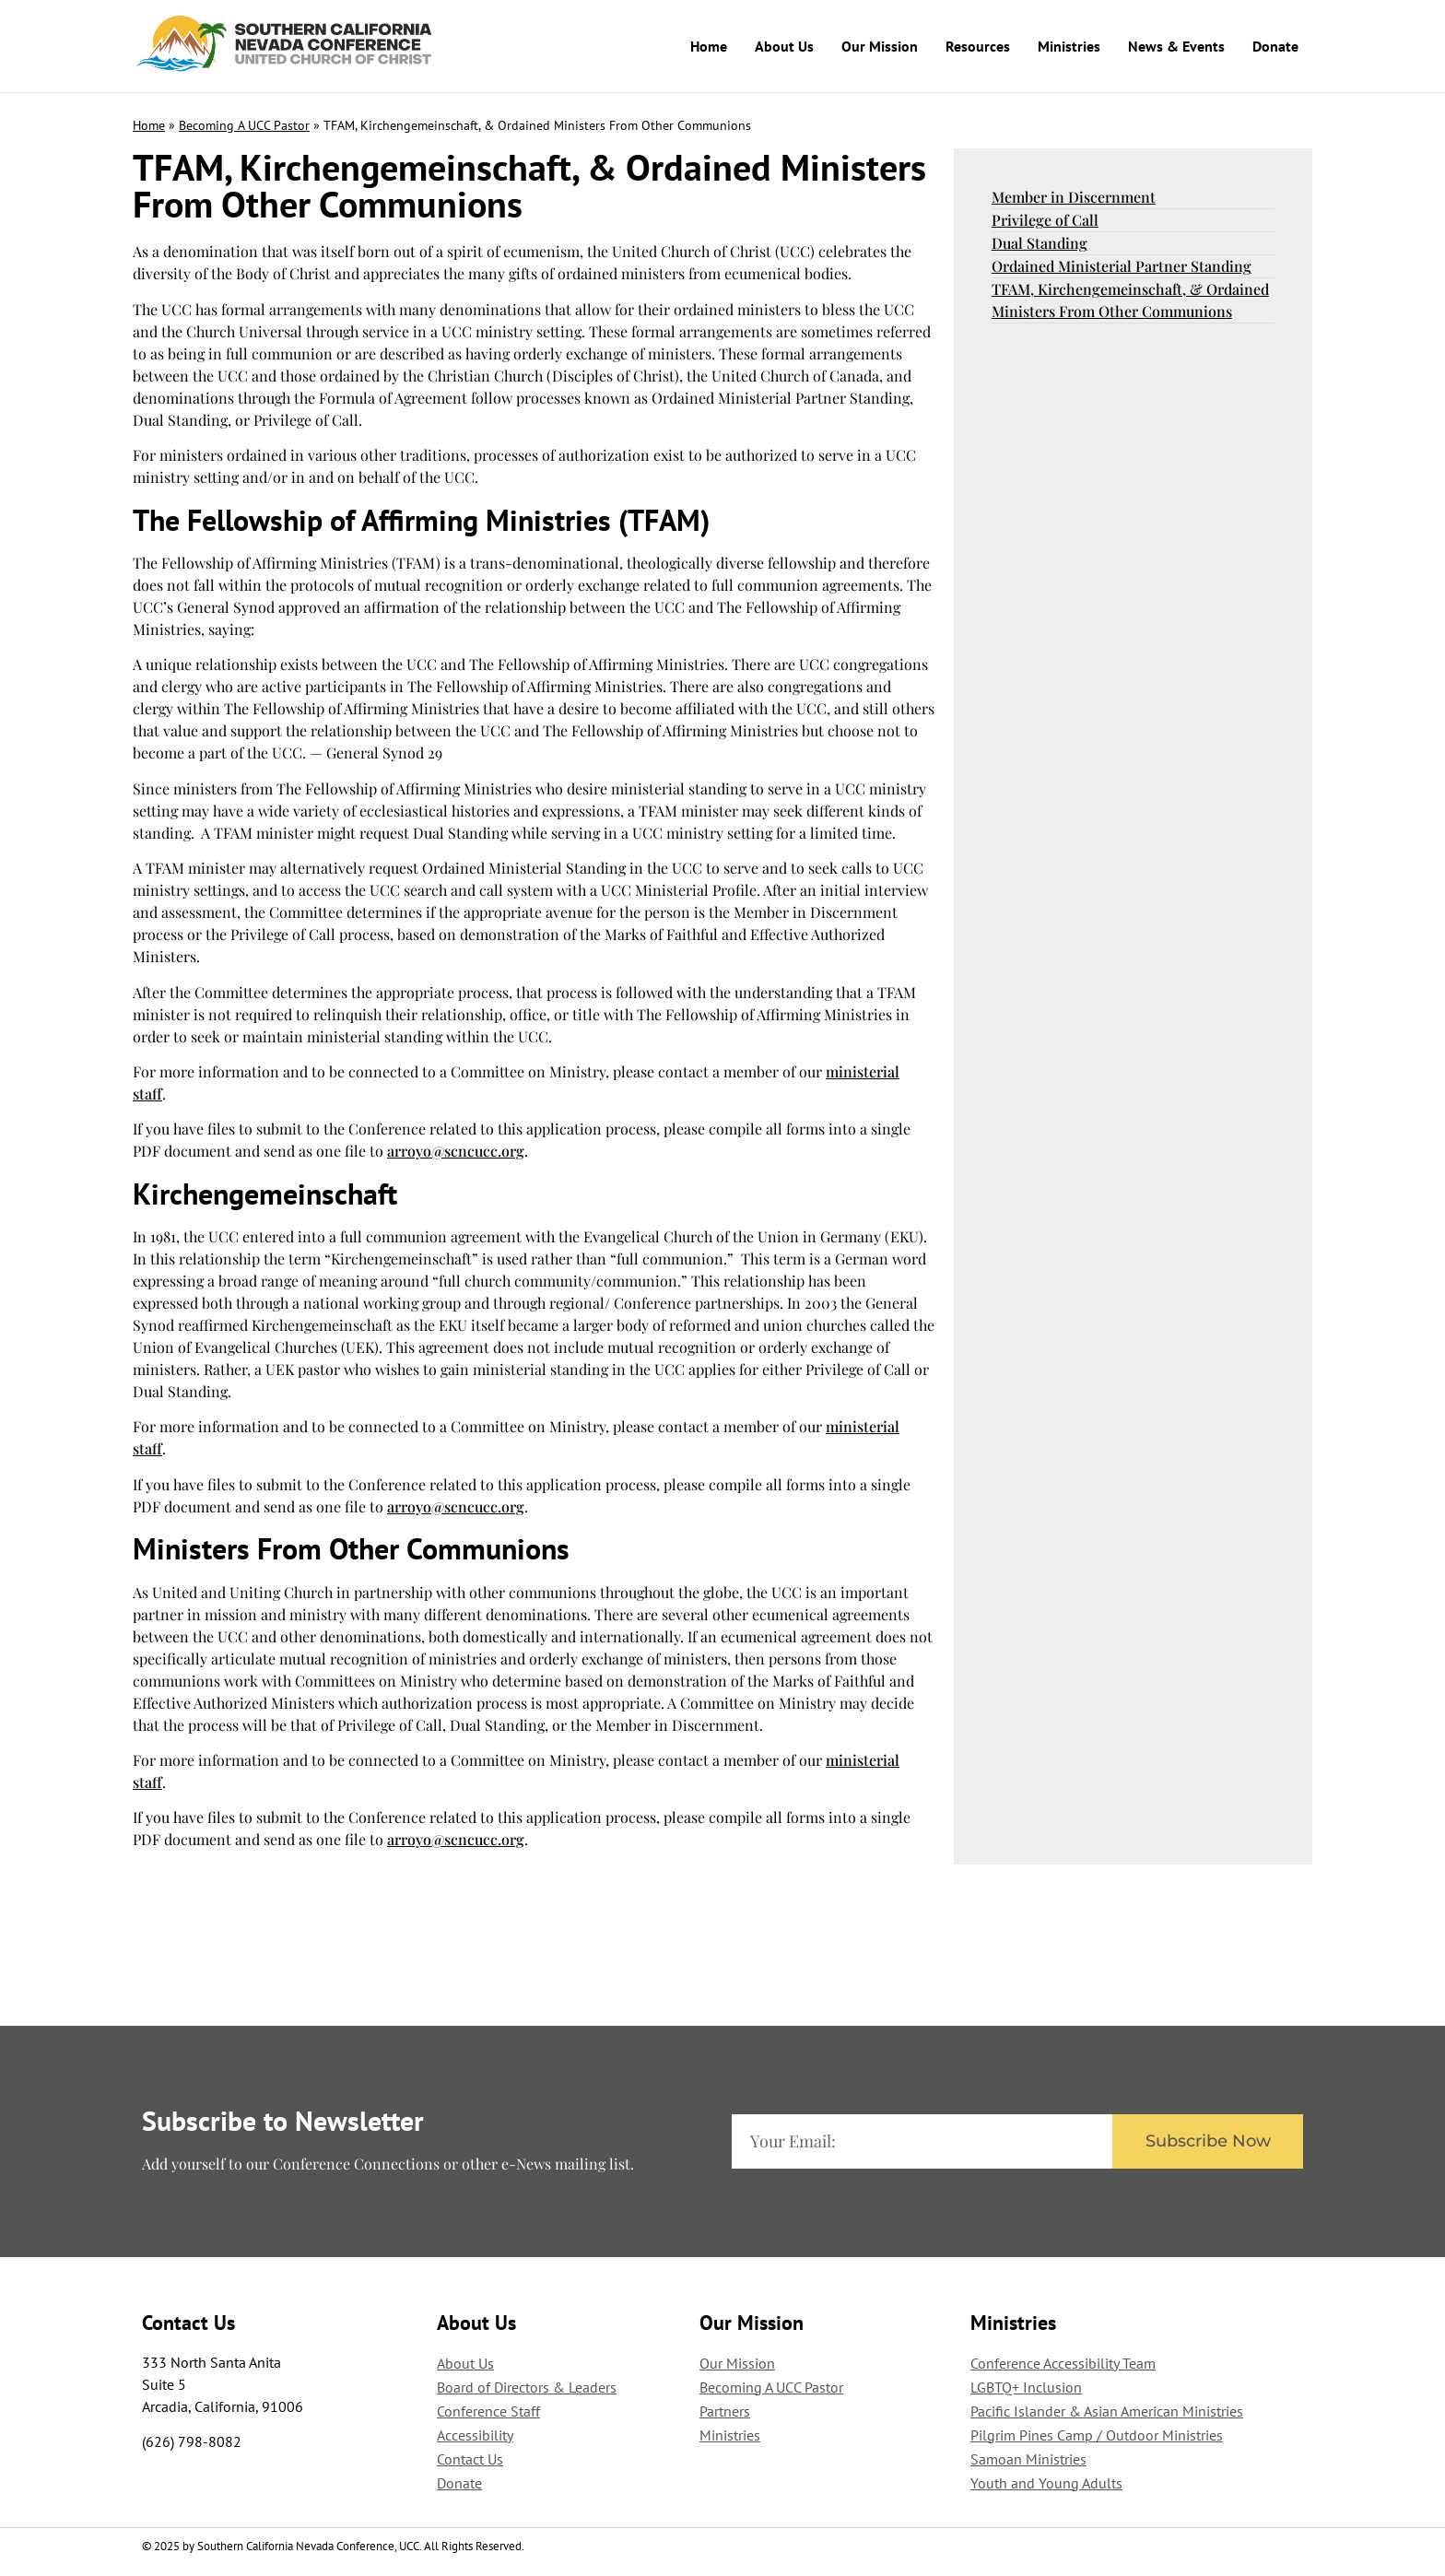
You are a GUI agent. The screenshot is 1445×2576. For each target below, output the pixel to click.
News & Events (1176, 46)
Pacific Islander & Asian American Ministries (1106, 2410)
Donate (1275, 46)
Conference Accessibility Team (1063, 2362)
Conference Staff (488, 2410)
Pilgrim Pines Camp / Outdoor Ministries (1096, 2434)
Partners (724, 2410)
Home (708, 46)
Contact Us (470, 2458)
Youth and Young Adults (1046, 2482)
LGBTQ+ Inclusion (1026, 2386)
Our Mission (879, 46)
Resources (978, 46)
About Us (784, 46)
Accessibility (475, 2434)
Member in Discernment (1074, 196)
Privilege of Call (1045, 219)
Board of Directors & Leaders (527, 2386)
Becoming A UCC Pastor (244, 124)
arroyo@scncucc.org (455, 1149)
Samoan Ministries (1028, 2458)
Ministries (1069, 46)
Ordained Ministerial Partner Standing (1121, 265)
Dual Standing (1039, 242)
